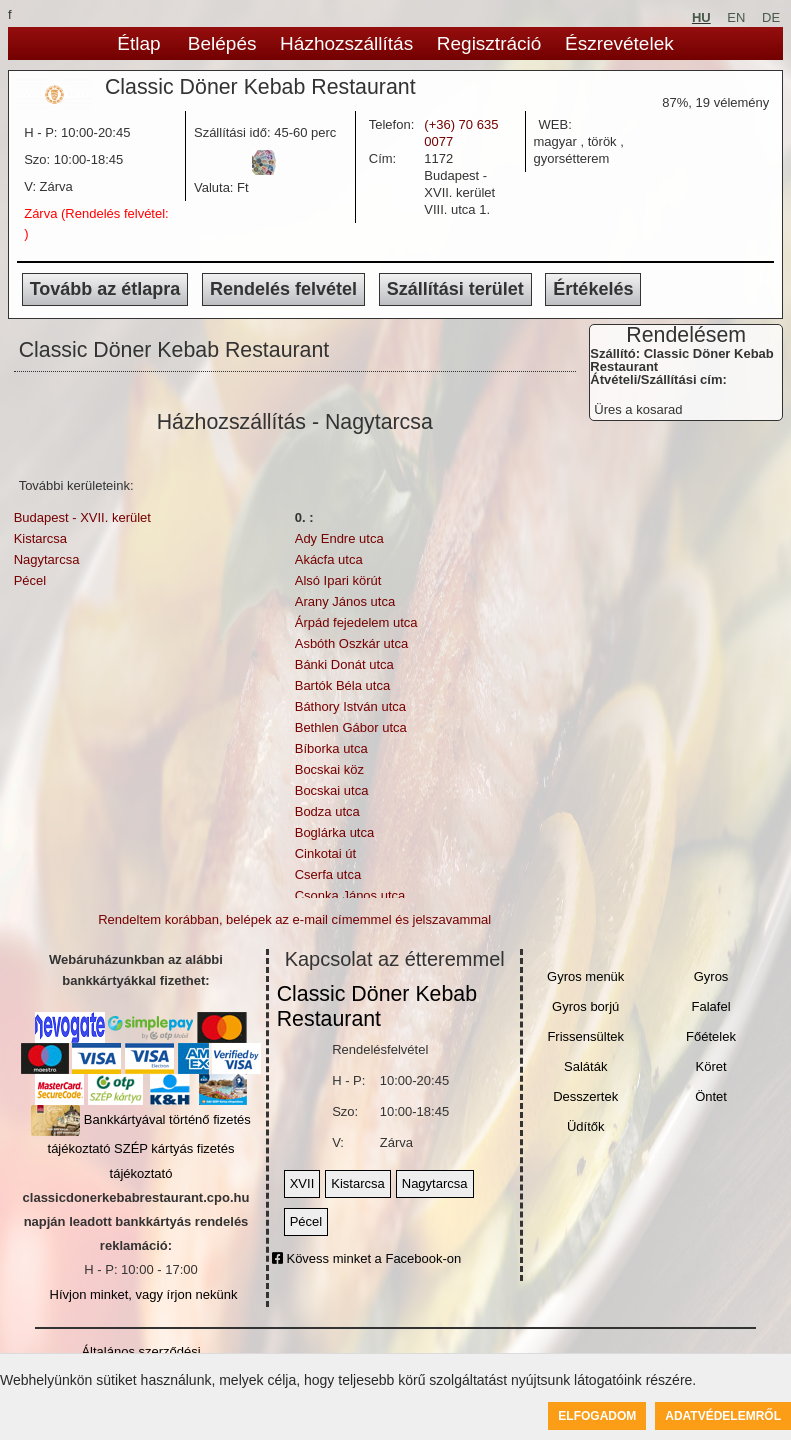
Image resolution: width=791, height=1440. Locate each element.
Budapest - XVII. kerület (82, 517)
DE (771, 17)
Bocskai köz (329, 769)
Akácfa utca (329, 559)
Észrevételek (619, 43)
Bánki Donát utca (344, 664)
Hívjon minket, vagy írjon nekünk (144, 1294)
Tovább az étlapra (105, 289)
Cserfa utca (328, 874)
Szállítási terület (455, 289)
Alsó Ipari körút (338, 580)
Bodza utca (327, 811)
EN (736, 17)
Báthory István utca (350, 706)
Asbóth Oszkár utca (351, 643)
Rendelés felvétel (283, 289)
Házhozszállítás (346, 43)
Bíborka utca (331, 748)
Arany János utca (345, 601)
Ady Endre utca (339, 538)
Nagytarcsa (47, 559)
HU (701, 17)
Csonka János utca (350, 895)
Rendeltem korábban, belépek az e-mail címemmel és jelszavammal (294, 919)
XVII (302, 1183)
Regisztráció (489, 43)
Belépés (222, 43)
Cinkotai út (325, 853)
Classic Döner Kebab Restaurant (377, 1006)
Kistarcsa (40, 538)
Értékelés (593, 289)
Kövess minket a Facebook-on (366, 1258)
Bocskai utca (332, 790)
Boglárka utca (335, 832)
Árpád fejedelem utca (356, 622)
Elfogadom (597, 1416)
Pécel (30, 580)
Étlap (138, 43)
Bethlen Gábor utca (351, 727)
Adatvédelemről (723, 1416)
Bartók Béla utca (342, 685)
